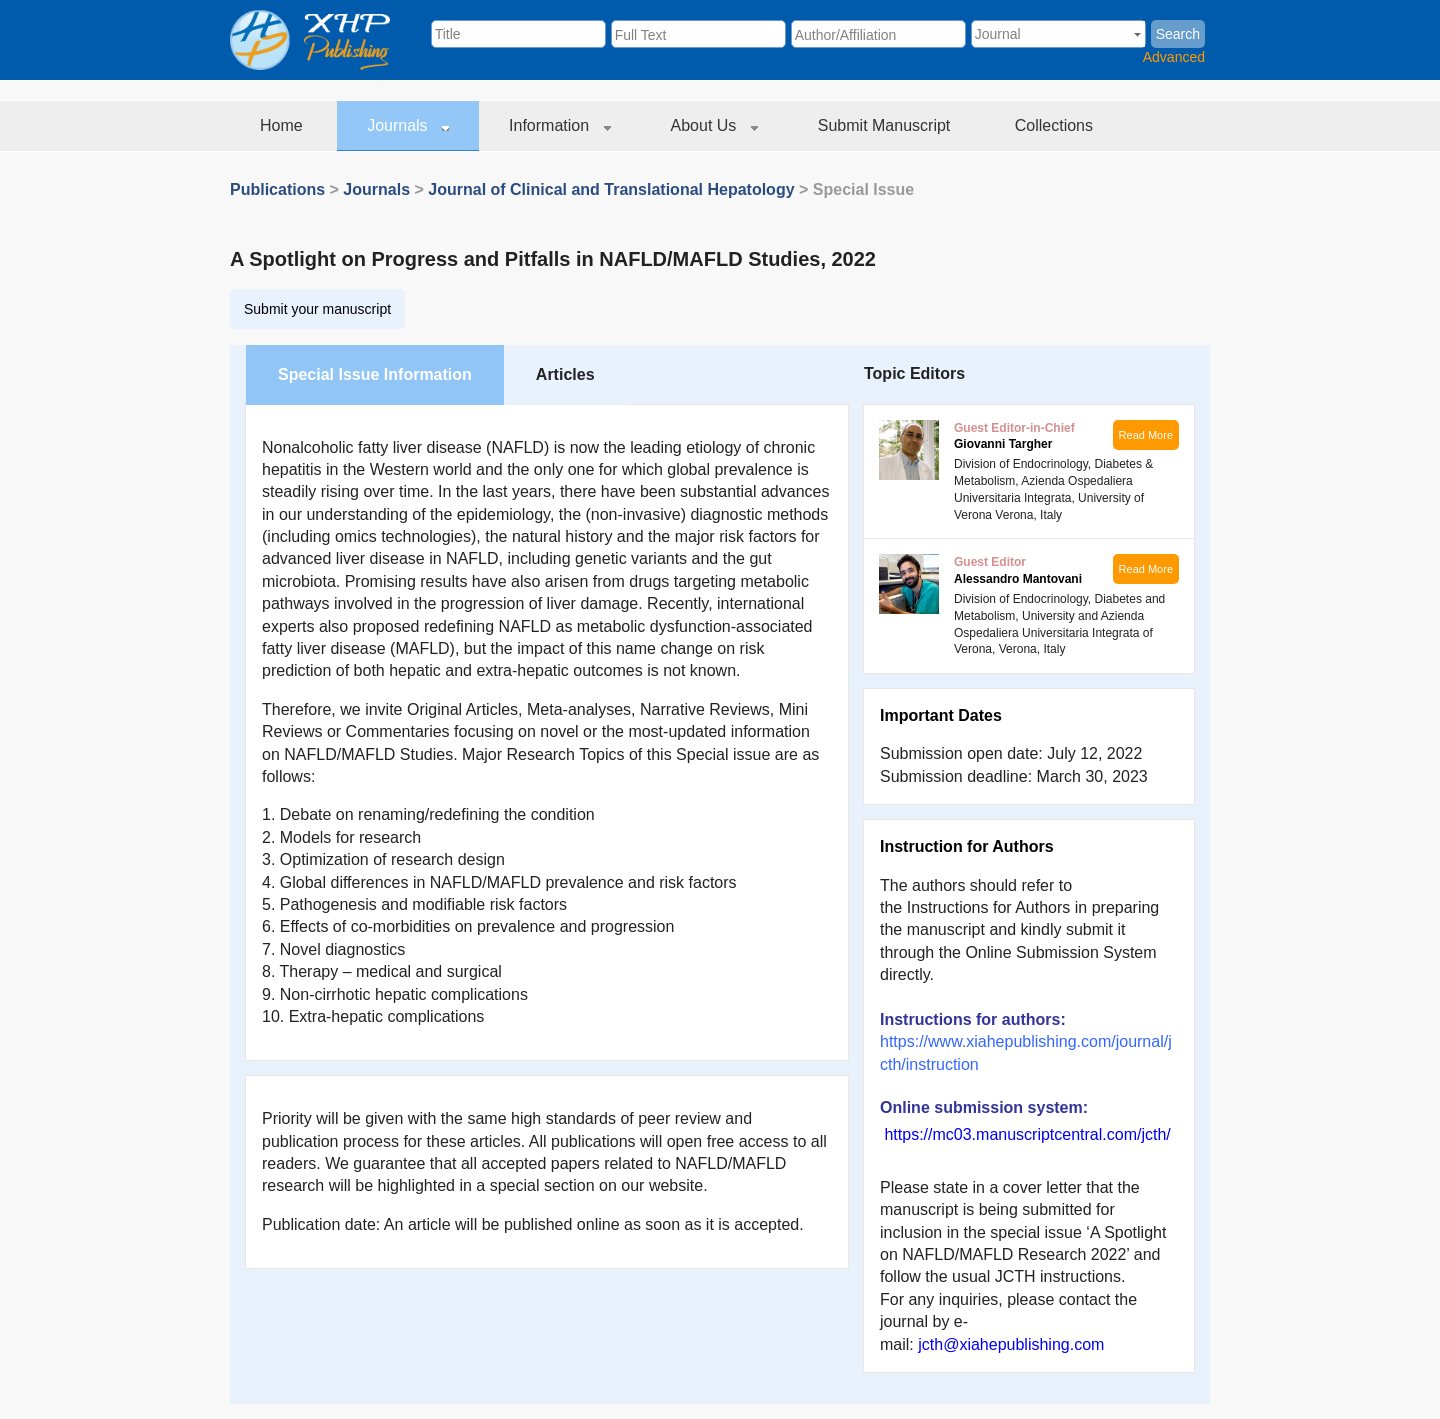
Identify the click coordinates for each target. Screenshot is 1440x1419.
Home (283, 125)
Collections (1056, 125)
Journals (408, 125)
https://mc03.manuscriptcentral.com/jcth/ (1027, 1134)
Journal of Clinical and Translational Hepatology (611, 189)
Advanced (1174, 57)
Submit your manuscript (317, 309)
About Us (714, 125)
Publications (277, 189)
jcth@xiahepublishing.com (1011, 1344)
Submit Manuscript (886, 125)
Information (559, 125)
